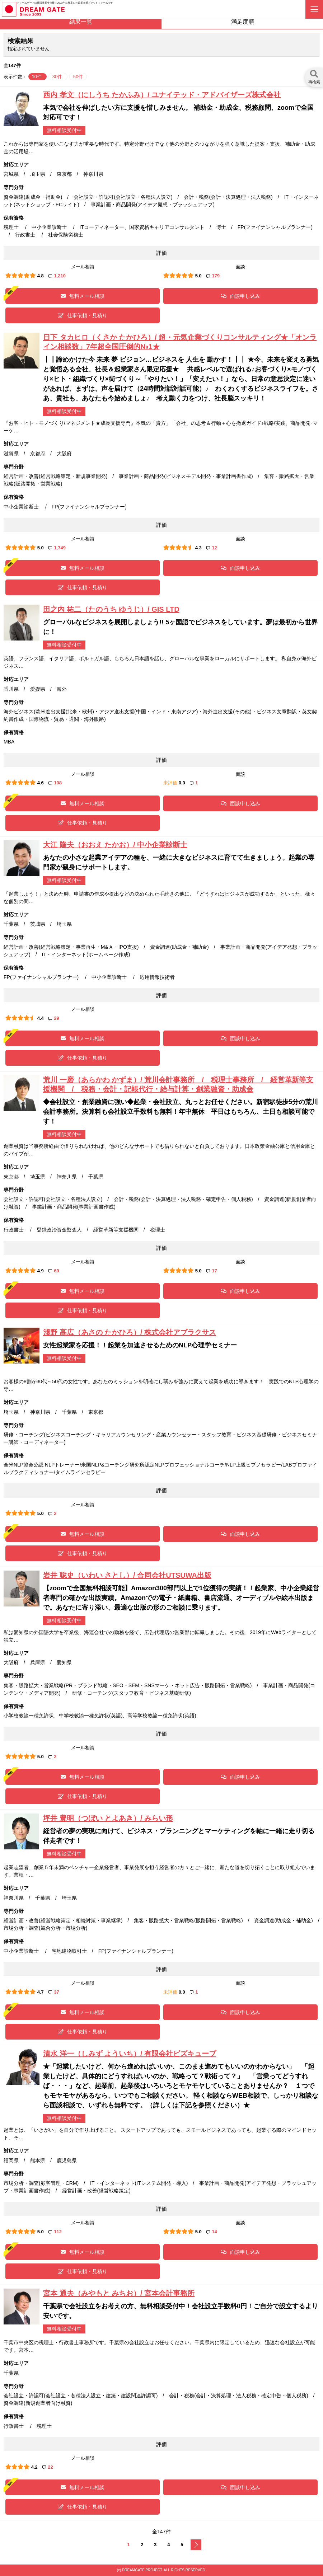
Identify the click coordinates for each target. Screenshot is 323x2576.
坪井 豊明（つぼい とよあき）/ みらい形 (108, 1818)
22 (47, 2467)
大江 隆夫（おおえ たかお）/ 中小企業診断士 (115, 845)
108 (55, 782)
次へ (196, 2544)
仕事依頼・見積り (82, 315)
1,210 (57, 275)
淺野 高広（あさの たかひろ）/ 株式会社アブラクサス (129, 1332)
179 (213, 275)
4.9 (40, 1270)
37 (53, 1992)
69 (53, 1270)
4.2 (34, 2467)
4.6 (40, 782)
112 (55, 2231)
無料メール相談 (82, 296)
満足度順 (242, 22)
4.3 (198, 547)
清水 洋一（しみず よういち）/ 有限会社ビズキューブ (129, 2053)
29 (53, 1018)
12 (211, 547)
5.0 (198, 275)
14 (211, 2231)
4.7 (40, 1992)
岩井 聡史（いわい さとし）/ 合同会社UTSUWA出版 (127, 1575)
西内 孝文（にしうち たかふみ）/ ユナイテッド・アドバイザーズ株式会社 (162, 95)
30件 (58, 76)
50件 (78, 76)
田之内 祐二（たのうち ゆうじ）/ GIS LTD (111, 609)
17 (211, 1270)
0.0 (182, 782)
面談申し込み (240, 296)
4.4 (40, 1018)
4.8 (40, 275)
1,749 (57, 547)
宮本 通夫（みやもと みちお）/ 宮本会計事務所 (119, 2293)
